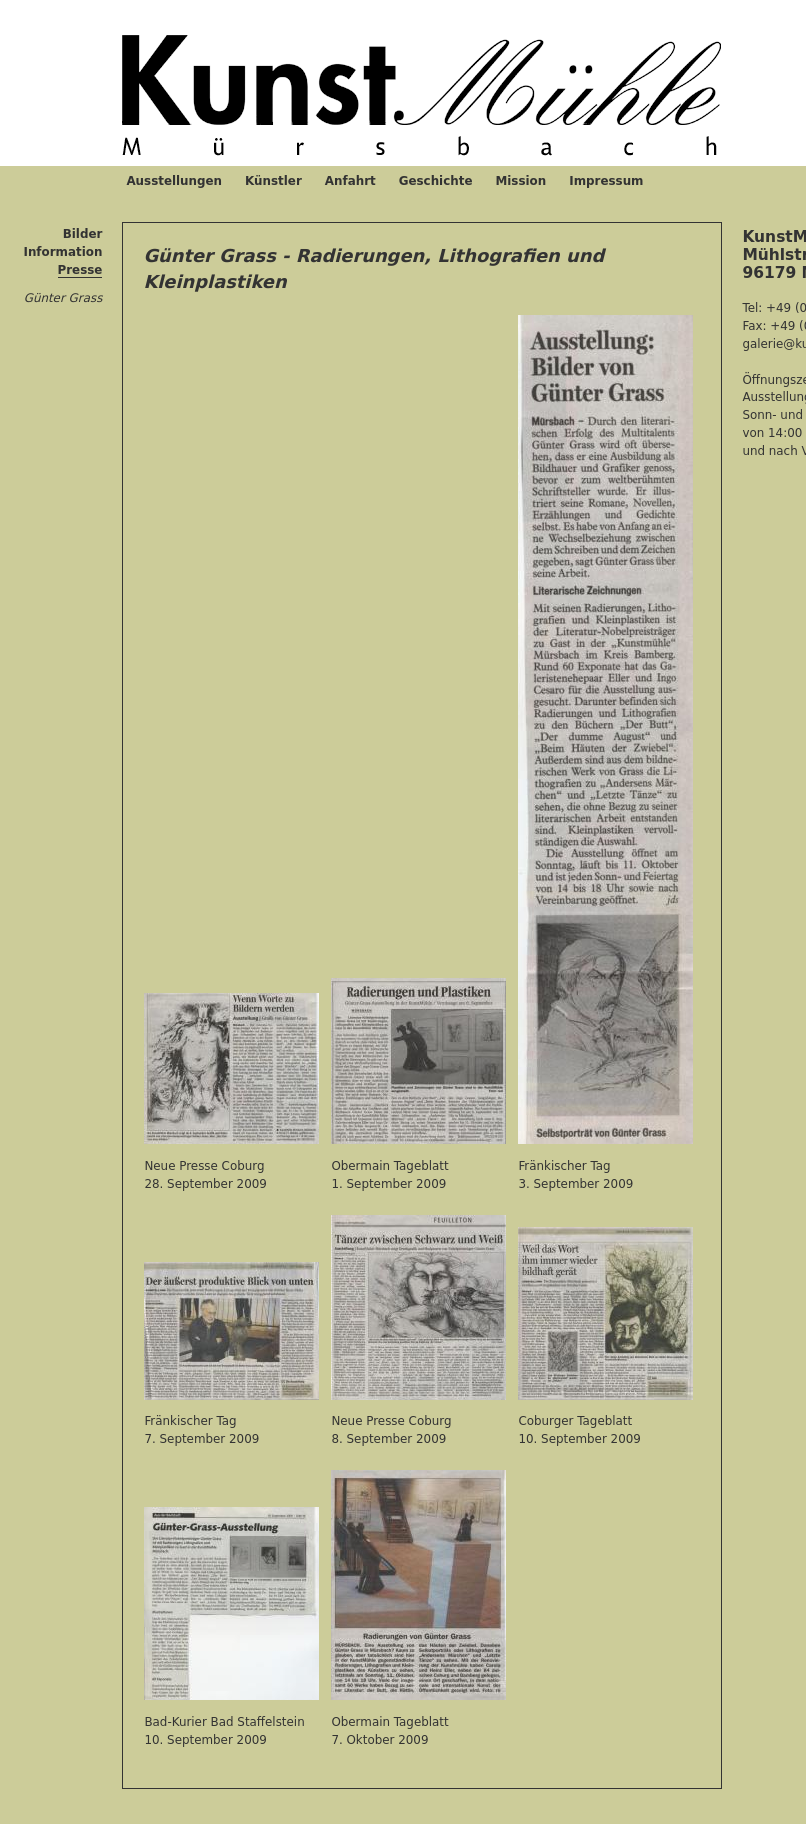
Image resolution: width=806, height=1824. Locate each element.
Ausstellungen (174, 181)
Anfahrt (350, 181)
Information (62, 252)
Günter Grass (63, 298)
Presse (80, 270)
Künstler (273, 181)
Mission (520, 181)
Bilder (83, 234)
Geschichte (436, 181)
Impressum (606, 181)
